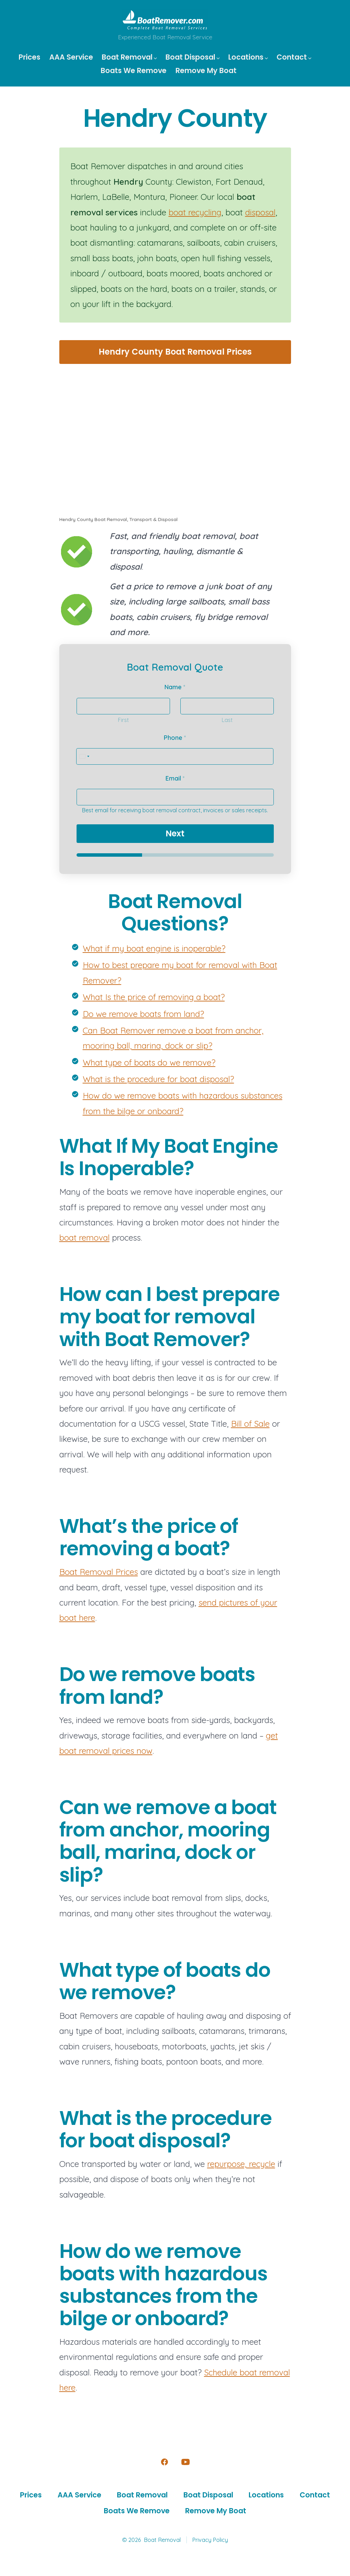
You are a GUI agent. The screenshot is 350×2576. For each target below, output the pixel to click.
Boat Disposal (193, 57)
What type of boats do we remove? (149, 1062)
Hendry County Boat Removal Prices (175, 351)
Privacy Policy (210, 2539)
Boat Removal (129, 57)
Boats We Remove (134, 70)
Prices (29, 57)
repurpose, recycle (241, 2164)
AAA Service (71, 57)
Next (175, 833)
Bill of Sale (250, 1423)
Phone (175, 738)
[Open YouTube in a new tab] (185, 2462)
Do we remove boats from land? (143, 1014)
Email (175, 778)
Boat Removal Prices (98, 1572)
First (123, 719)
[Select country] (84, 756)
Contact (294, 57)
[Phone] (175, 756)
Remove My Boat (206, 70)
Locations (248, 57)
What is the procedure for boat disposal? (158, 1079)
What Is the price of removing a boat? (154, 997)
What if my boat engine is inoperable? (154, 948)
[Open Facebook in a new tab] (164, 2462)
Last (226, 719)
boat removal (84, 1237)
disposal (260, 212)
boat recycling (195, 212)
